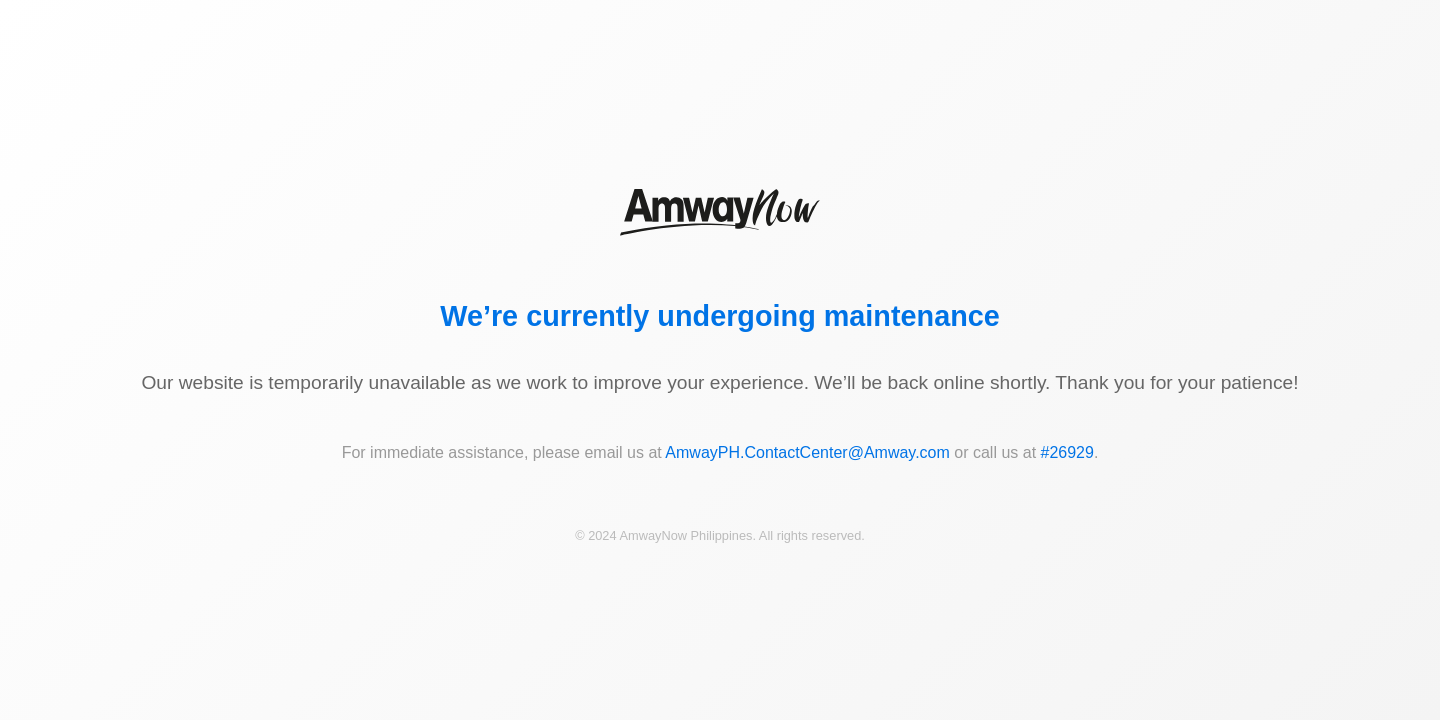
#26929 (1067, 452)
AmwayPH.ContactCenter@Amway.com (807, 452)
